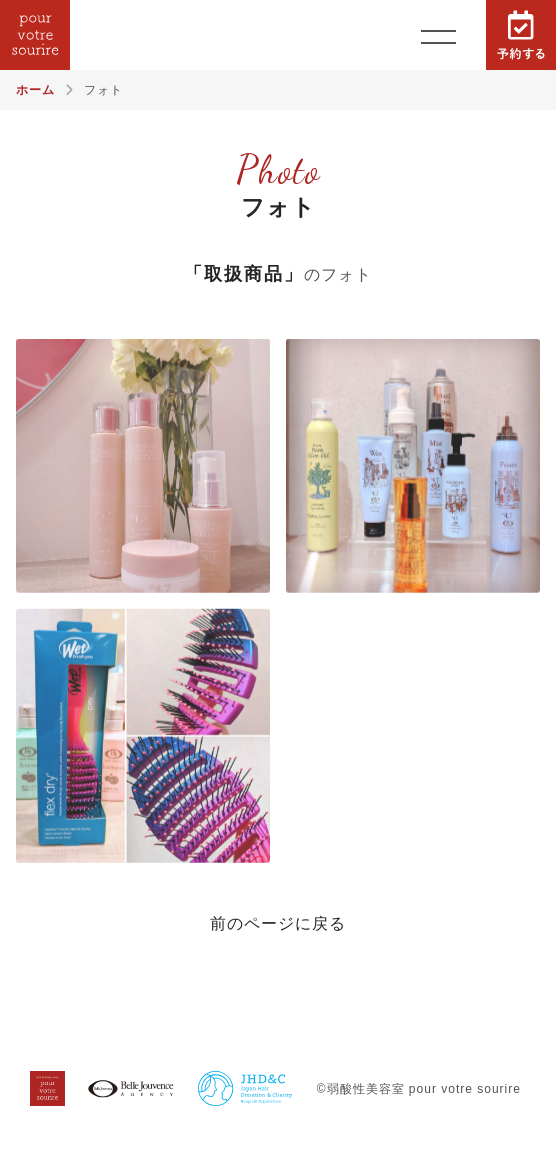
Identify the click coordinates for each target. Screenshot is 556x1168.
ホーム (35, 90)
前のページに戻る (278, 923)
